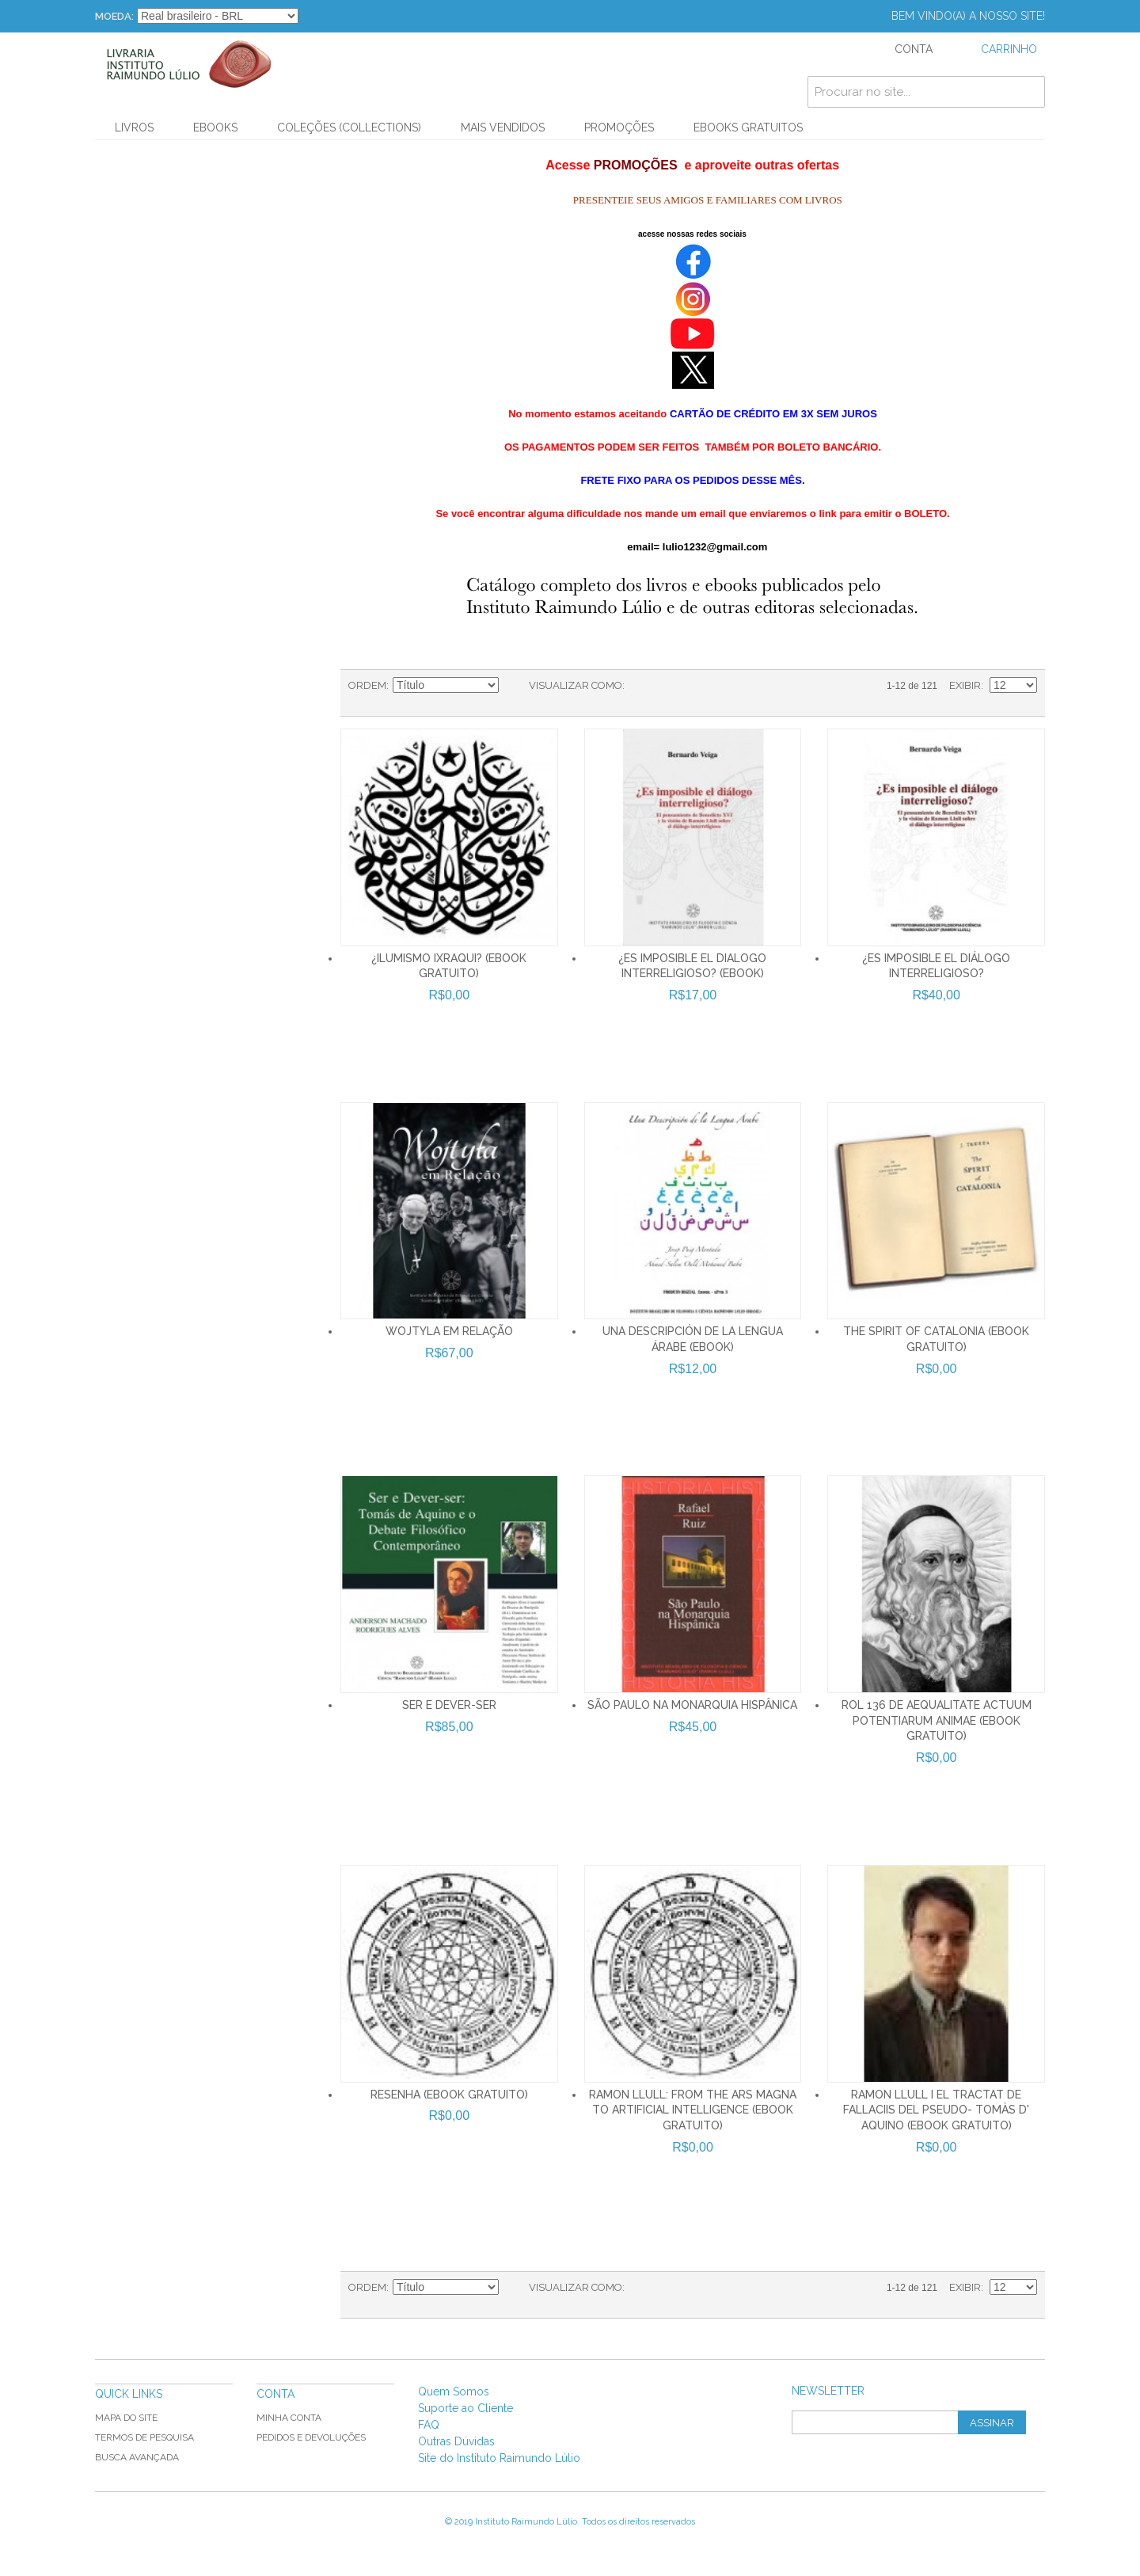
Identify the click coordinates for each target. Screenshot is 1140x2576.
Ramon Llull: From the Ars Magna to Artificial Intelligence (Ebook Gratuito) (692, 2110)
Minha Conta (288, 2417)
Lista (668, 686)
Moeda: (114, 16)
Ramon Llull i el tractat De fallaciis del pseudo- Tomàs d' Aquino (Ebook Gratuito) (936, 2110)
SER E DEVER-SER (449, 1705)
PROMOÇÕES (619, 127)
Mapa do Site (126, 2417)
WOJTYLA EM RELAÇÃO (449, 1331)
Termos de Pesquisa (144, 2437)
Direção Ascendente (513, 686)
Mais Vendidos (503, 127)
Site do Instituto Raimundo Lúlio (499, 2458)
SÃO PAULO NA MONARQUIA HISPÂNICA (692, 1705)
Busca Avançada (137, 2457)
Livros (134, 127)
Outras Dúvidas (456, 2441)
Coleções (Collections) (349, 127)
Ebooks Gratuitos (748, 127)
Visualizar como (575, 685)
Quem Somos (453, 2391)
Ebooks (215, 127)
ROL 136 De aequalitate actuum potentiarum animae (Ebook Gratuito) (937, 1720)
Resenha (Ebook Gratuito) (449, 2094)
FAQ (428, 2424)
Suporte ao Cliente (465, 2408)
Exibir (965, 685)
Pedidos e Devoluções (311, 2437)
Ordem (367, 685)
